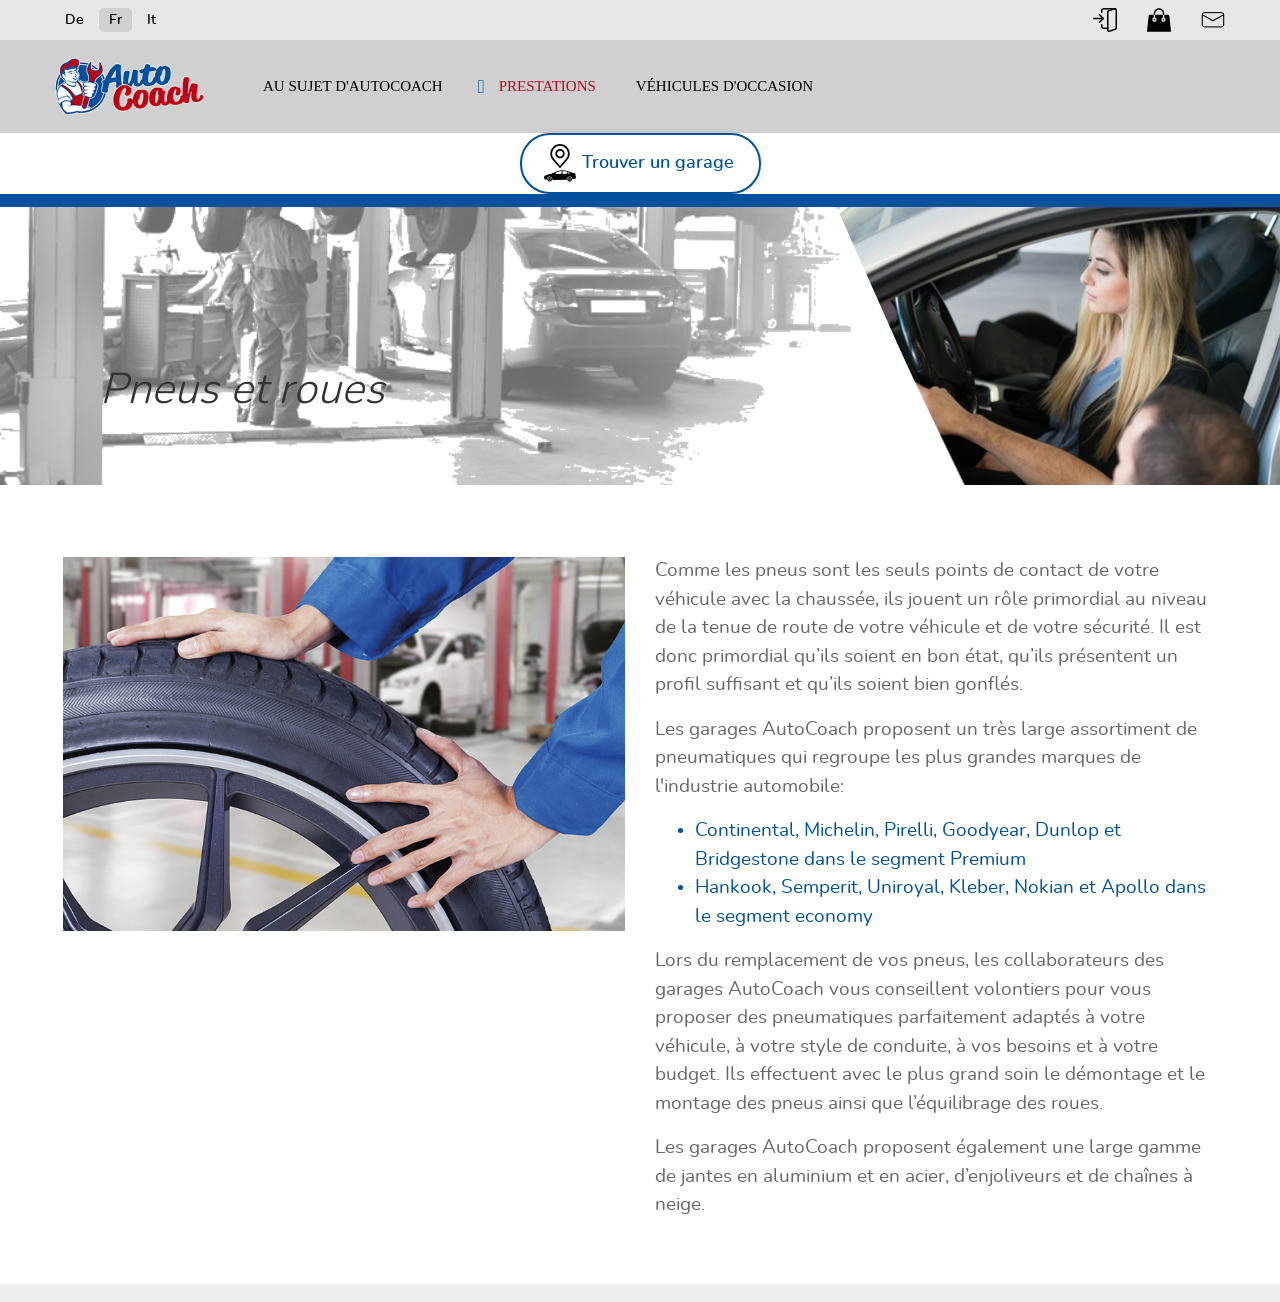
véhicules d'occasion (724, 86)
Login (1105, 20)
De (74, 20)
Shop (1159, 20)
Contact (1213, 20)
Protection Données (1109, 1252)
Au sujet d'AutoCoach (353, 86)
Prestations (547, 86)
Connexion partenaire (717, 1252)
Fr (115, 20)
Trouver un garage (1111, 145)
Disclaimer (996, 1252)
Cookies (678, 1271)
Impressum (908, 1252)
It (151, 20)
